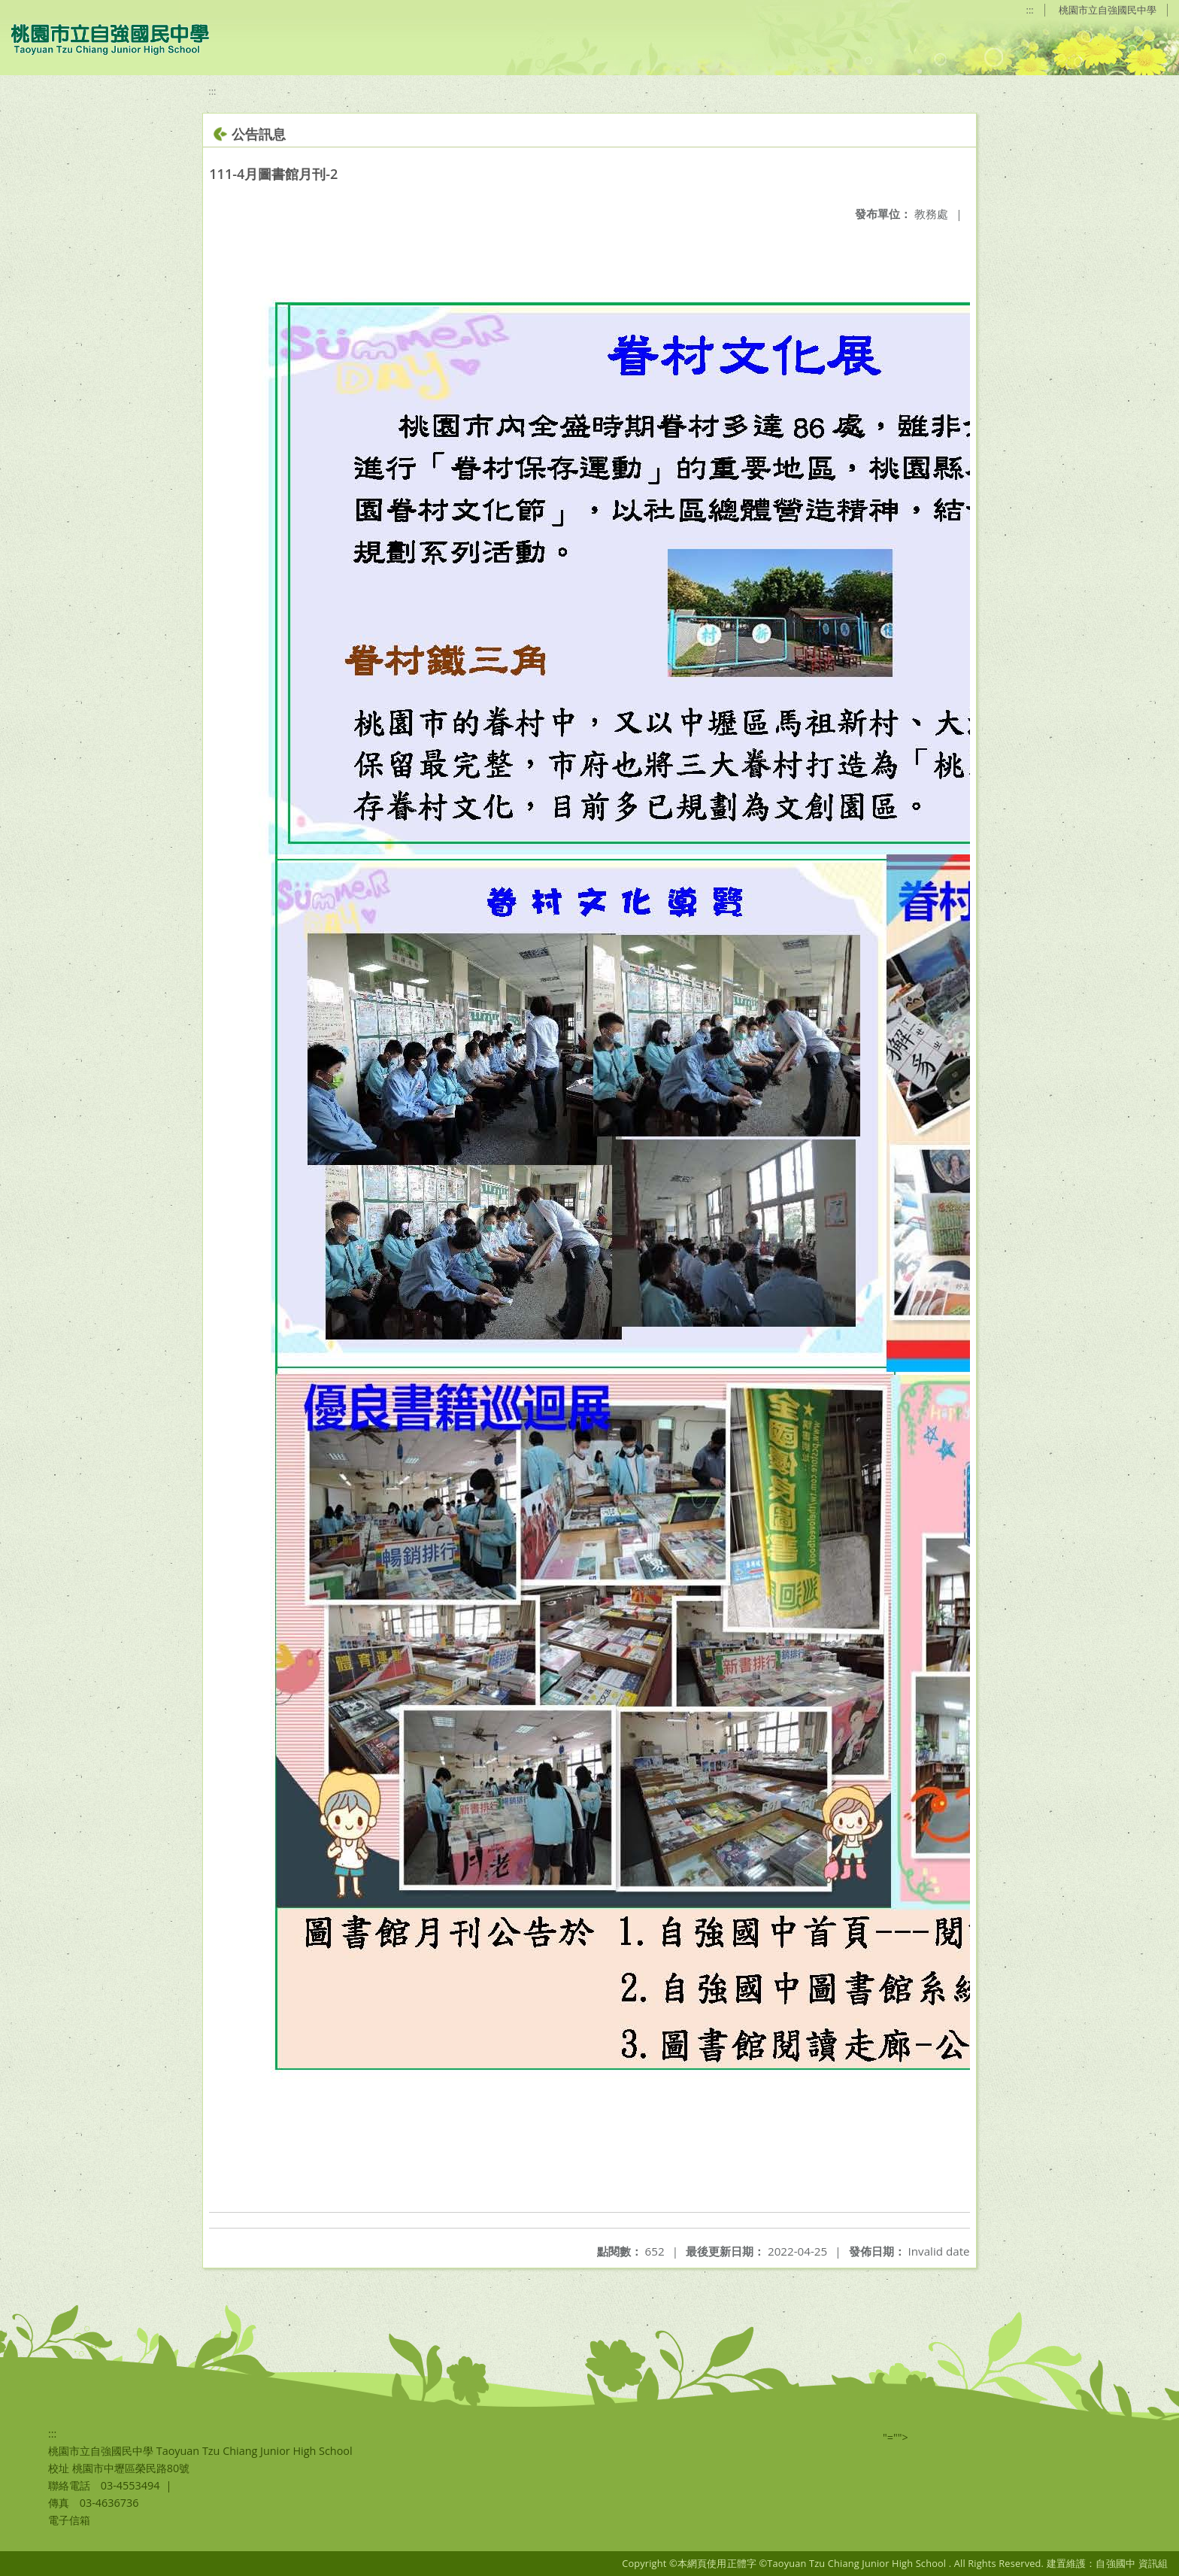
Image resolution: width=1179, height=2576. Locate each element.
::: (1030, 10)
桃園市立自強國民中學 (1107, 10)
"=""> (895, 2437)
